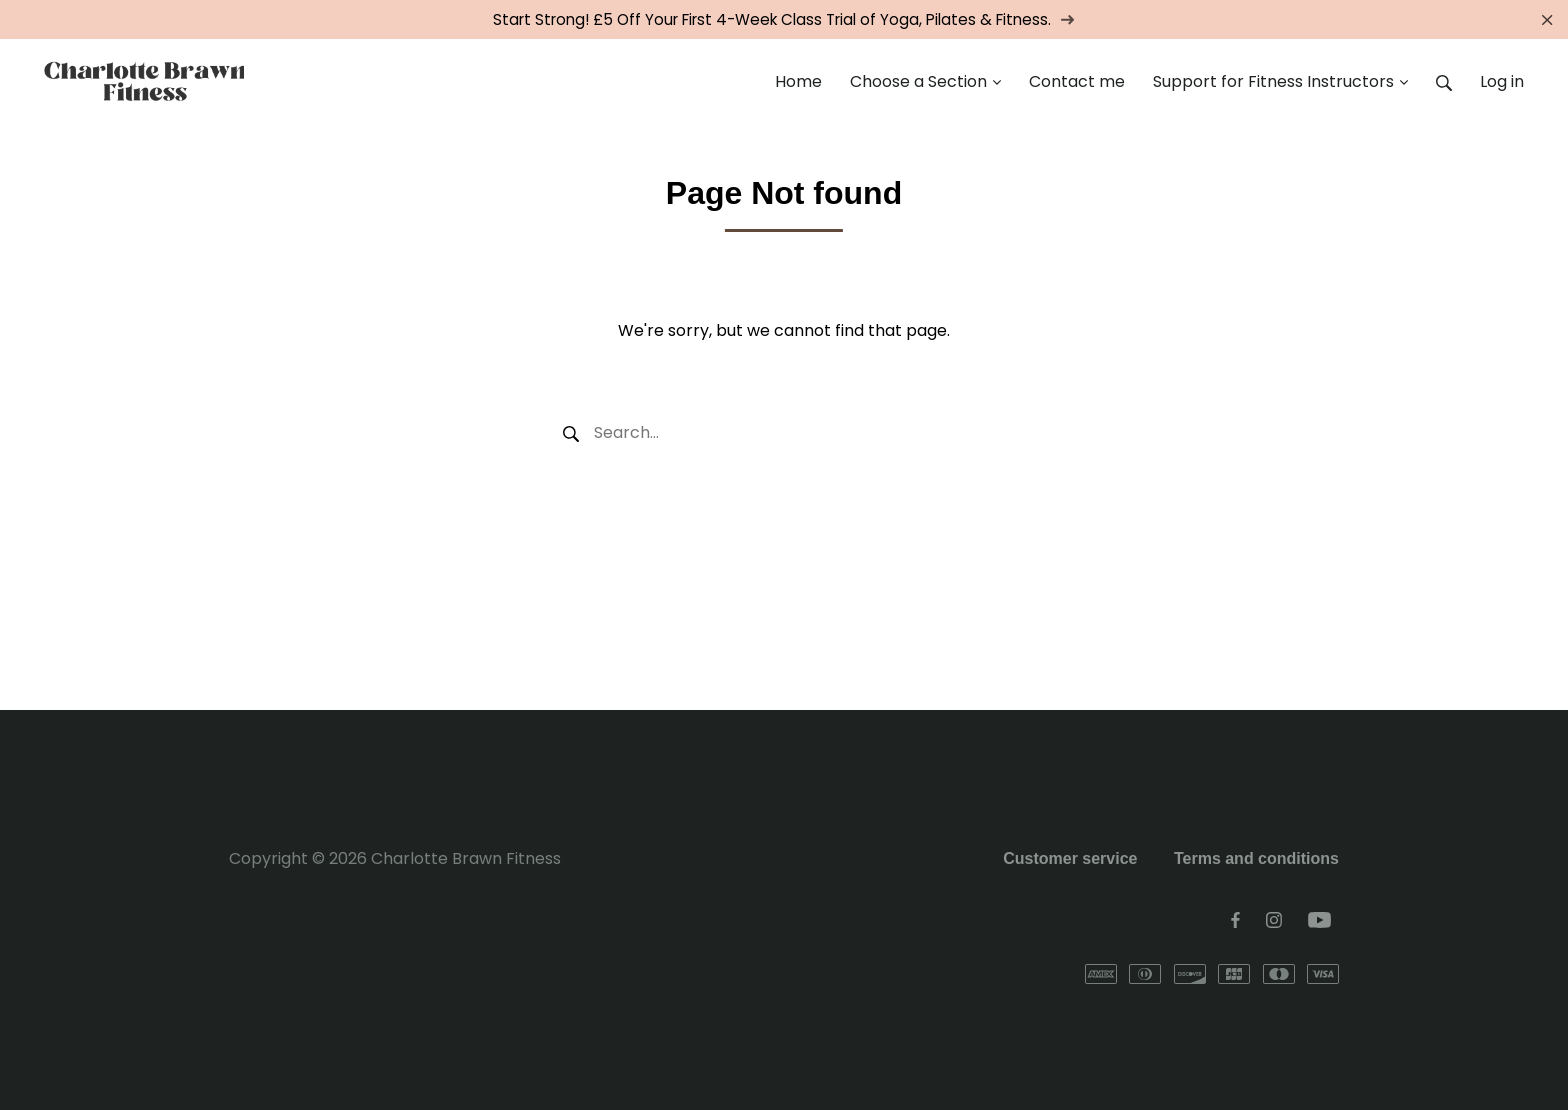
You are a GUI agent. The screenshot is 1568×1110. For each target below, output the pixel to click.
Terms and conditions (1256, 858)
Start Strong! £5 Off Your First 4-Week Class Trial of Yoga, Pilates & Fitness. (784, 19)
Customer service (1070, 858)
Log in (1502, 81)
